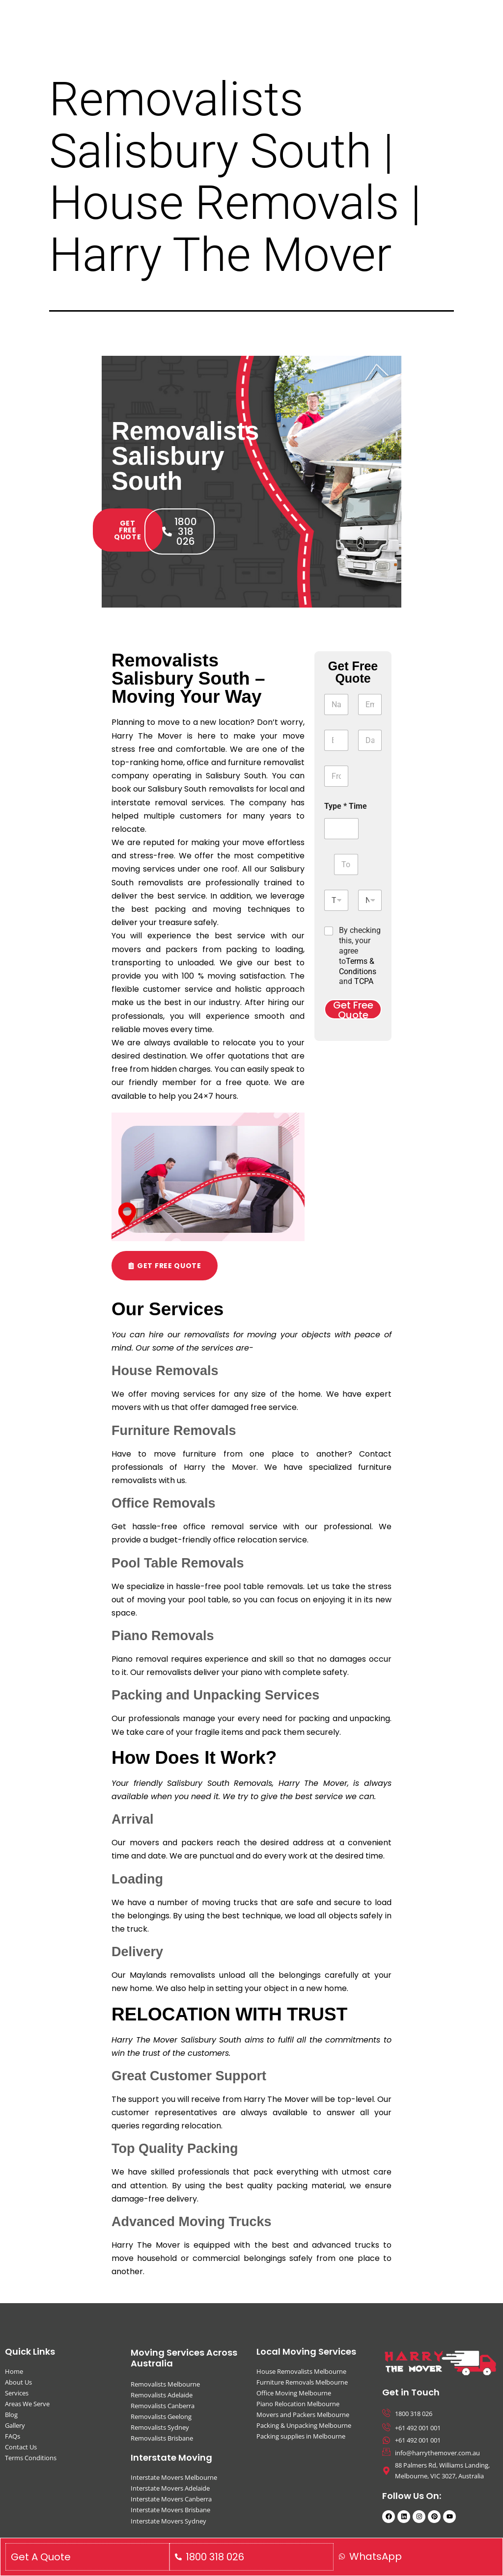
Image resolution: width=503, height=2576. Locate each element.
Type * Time (345, 806)
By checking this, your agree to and (360, 956)
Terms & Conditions (357, 966)
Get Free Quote (353, 1009)
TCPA (363, 981)
